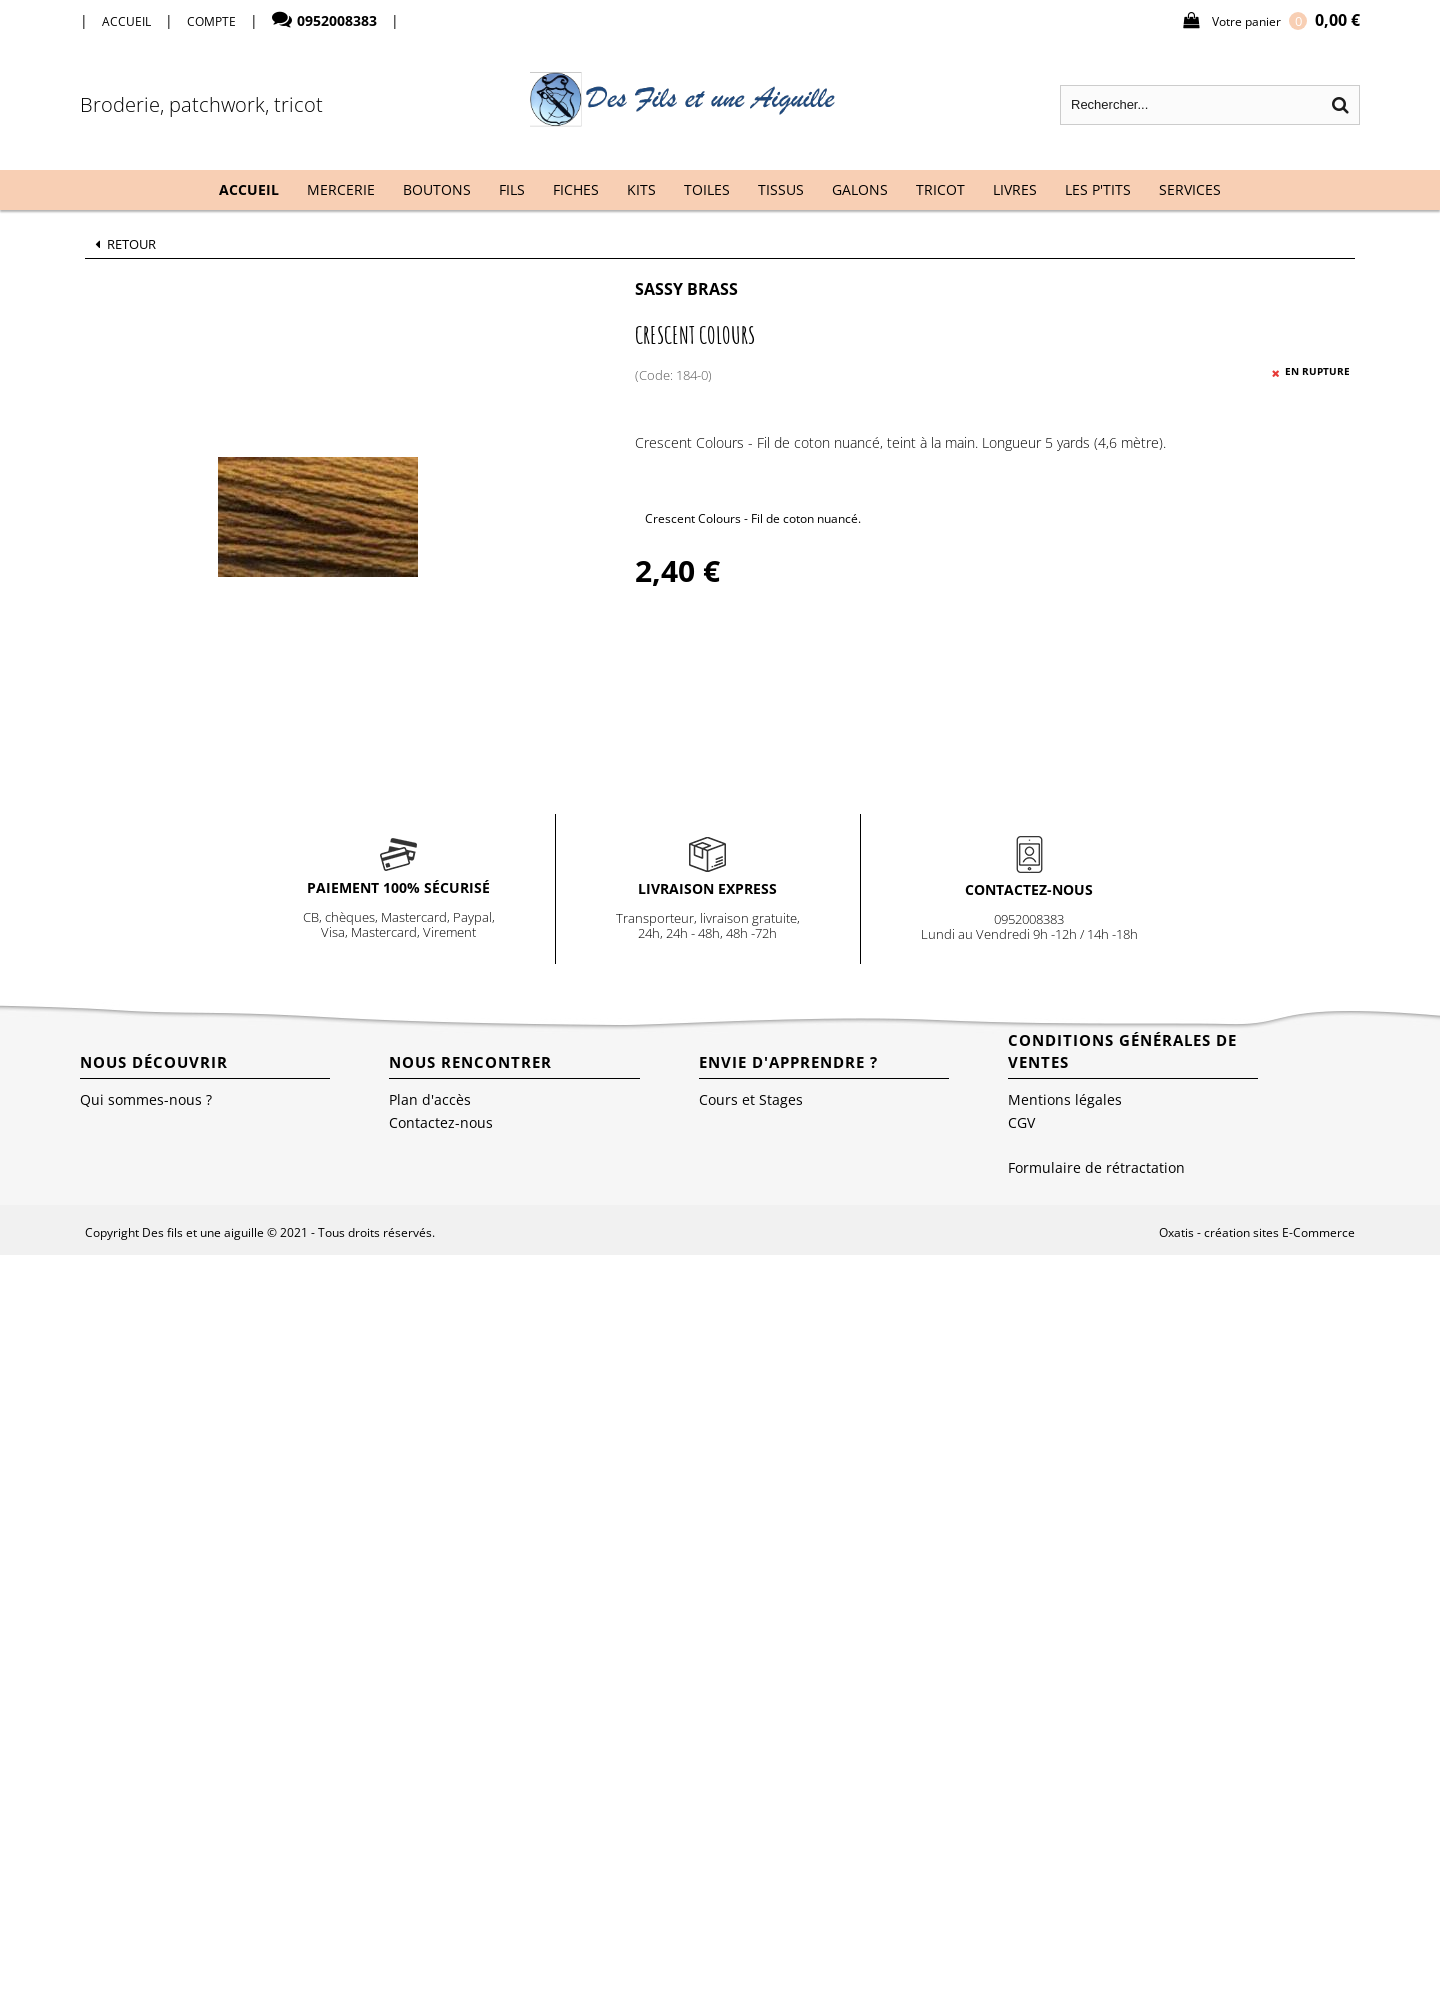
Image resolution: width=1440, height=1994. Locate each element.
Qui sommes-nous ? (146, 1099)
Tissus (781, 189)
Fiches (576, 189)
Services (1190, 189)
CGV (1021, 1122)
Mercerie (341, 189)
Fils (512, 189)
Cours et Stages (751, 1099)
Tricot (940, 189)
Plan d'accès (430, 1099)
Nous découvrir (154, 1062)
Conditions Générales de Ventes (1122, 1051)
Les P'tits (1098, 189)
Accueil (249, 189)
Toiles (707, 189)
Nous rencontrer (470, 1062)
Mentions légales (1065, 1099)
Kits (641, 189)
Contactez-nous (441, 1122)
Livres (1015, 189)
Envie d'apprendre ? (788, 1062)
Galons (860, 189)
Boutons (437, 189)
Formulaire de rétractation (1096, 1167)
